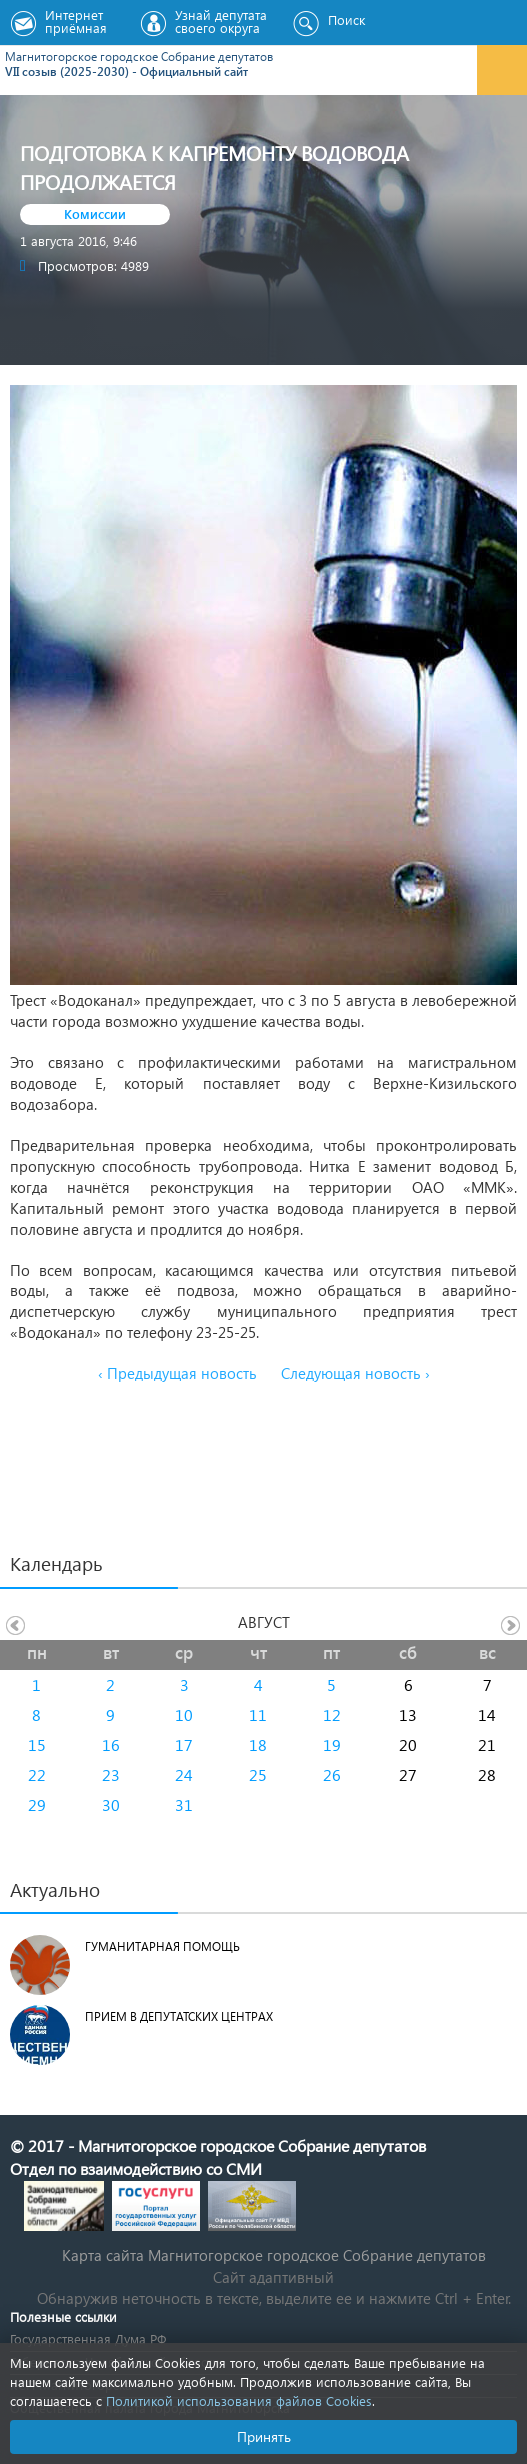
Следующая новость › (355, 1373)
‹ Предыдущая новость (177, 1373)
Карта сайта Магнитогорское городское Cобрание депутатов (274, 2255)
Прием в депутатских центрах (179, 2016)
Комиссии (95, 213)
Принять (264, 2436)
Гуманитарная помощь (162, 1946)
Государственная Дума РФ (88, 2338)
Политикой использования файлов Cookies (239, 2400)
